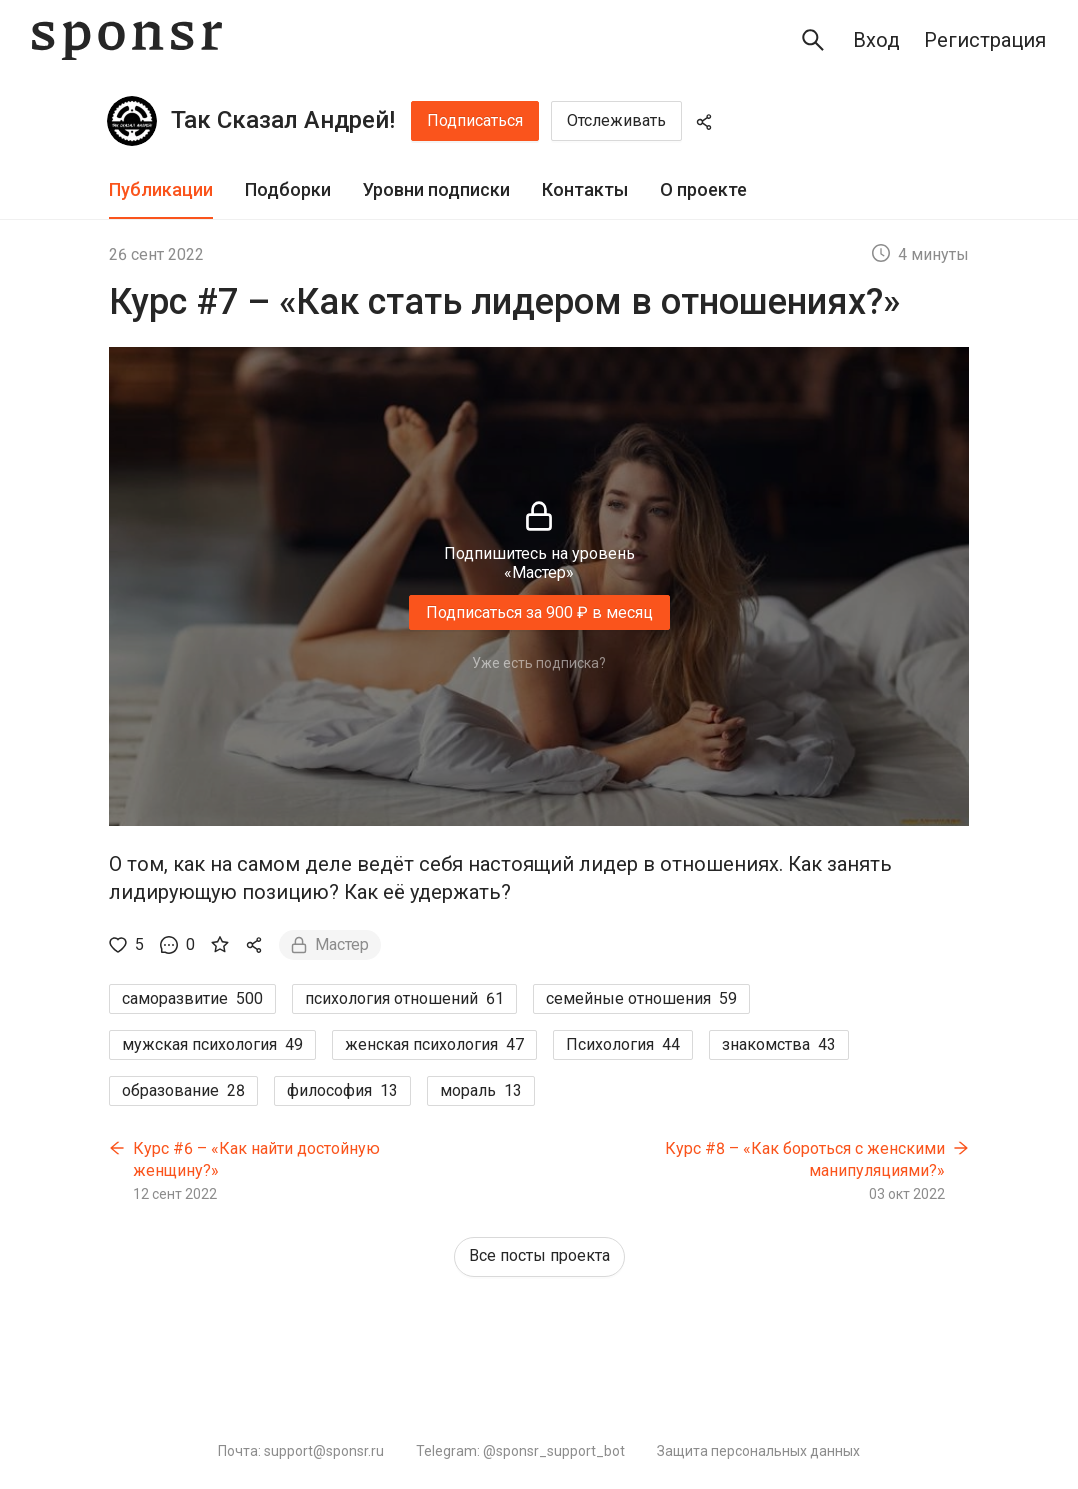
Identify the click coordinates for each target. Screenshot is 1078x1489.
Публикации (161, 189)
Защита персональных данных (758, 1451)
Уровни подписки (436, 189)
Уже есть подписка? (539, 663)
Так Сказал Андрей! (283, 120)
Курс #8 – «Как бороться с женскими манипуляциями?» (805, 1159)
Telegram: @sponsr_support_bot (520, 1451)
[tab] (161, 190)
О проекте (703, 189)
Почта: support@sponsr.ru (301, 1451)
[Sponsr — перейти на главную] (127, 40)
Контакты (585, 189)
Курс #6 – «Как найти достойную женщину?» (256, 1159)
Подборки (288, 189)
